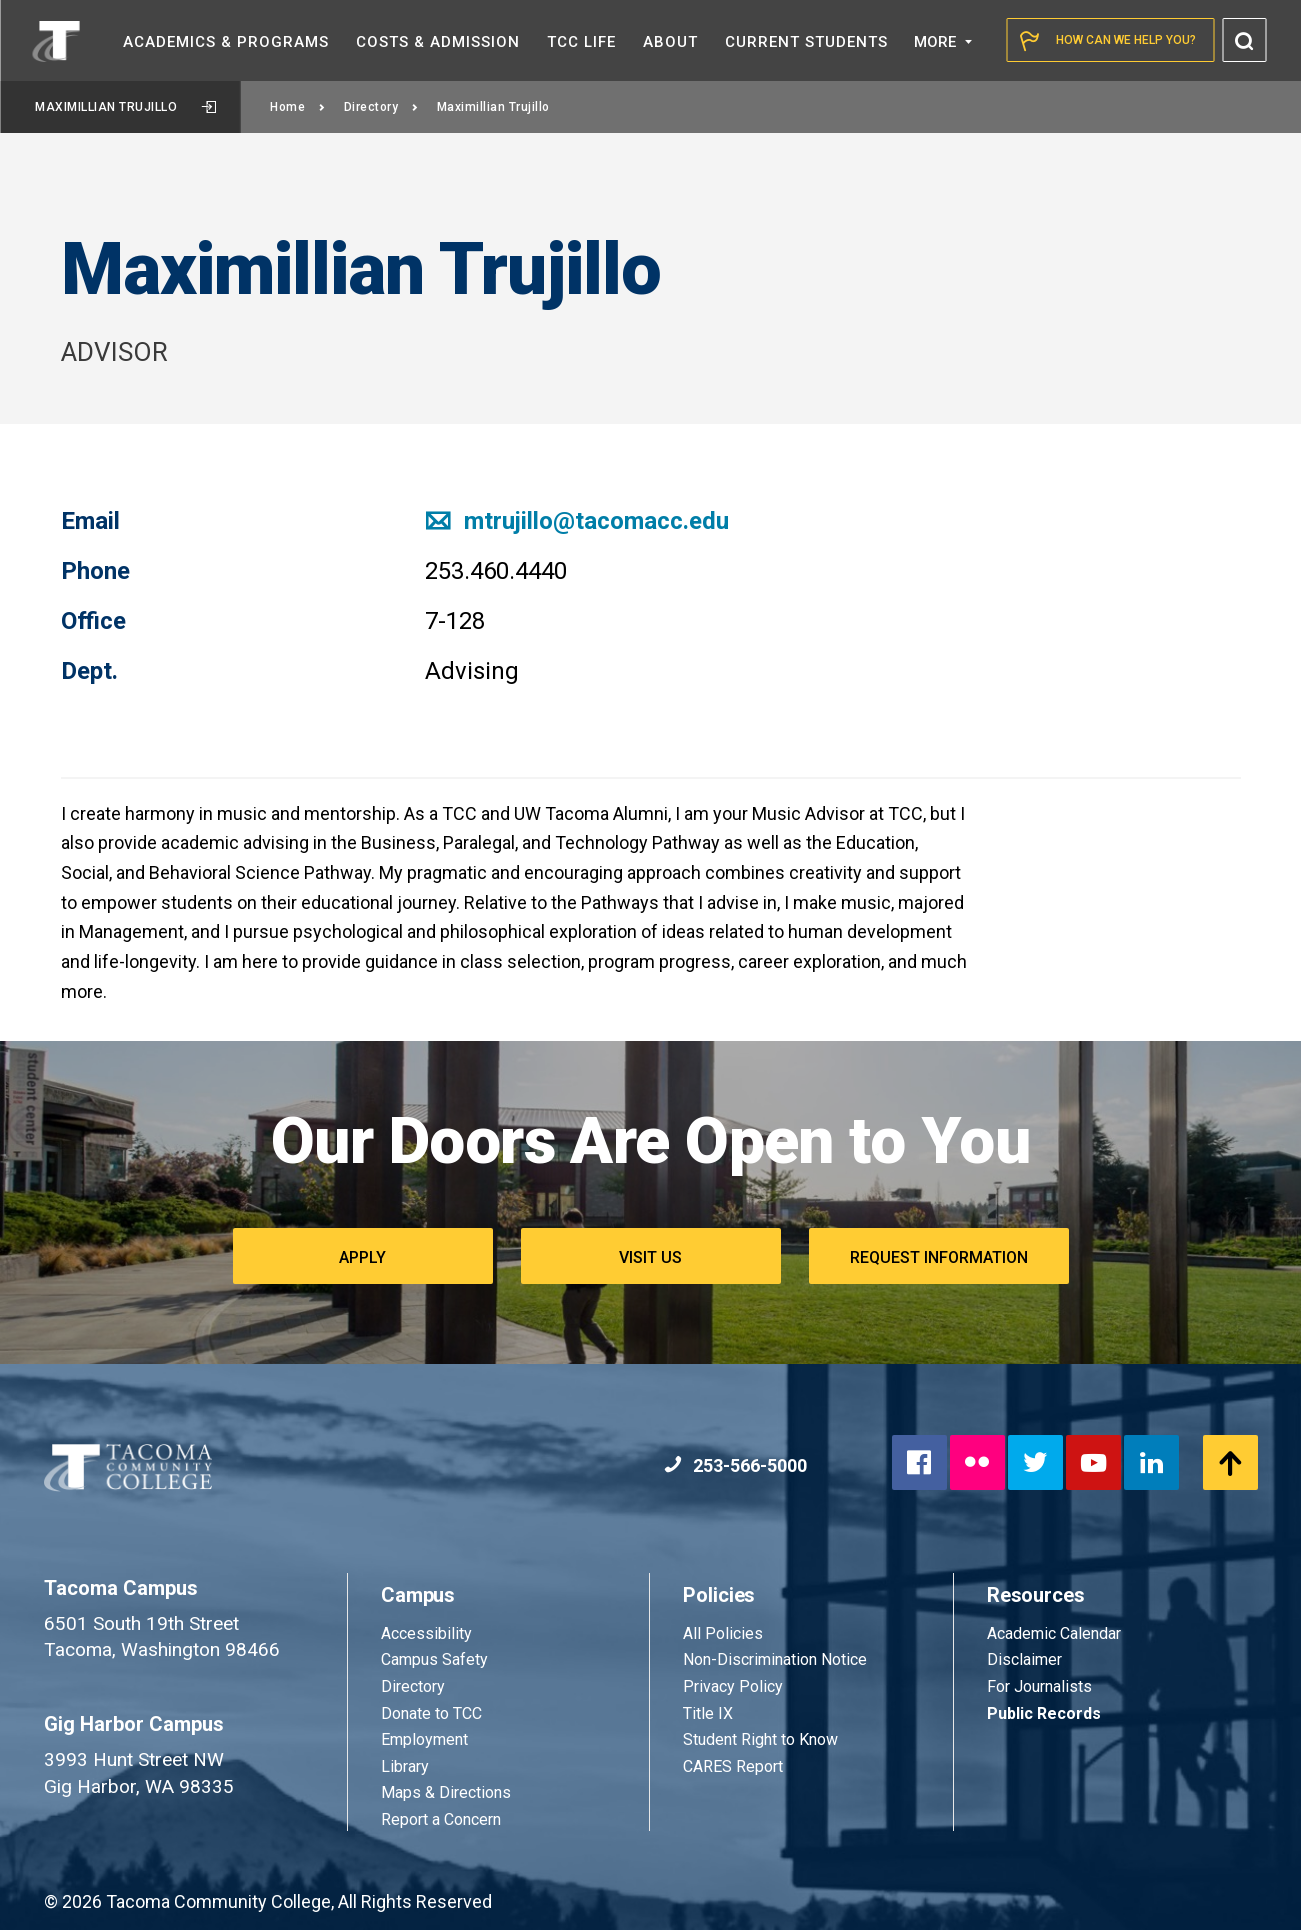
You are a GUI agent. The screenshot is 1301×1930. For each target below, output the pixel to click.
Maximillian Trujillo (125, 107)
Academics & (226, 42)
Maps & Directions (446, 1792)
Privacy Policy (733, 1686)
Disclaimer (1024, 1659)
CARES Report (733, 1766)
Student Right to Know (760, 1739)
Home (298, 107)
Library (405, 1766)
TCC (581, 42)
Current (806, 42)
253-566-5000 (735, 1465)
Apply (362, 1257)
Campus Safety (434, 1659)
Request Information (939, 1257)
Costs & (438, 42)
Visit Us (650, 1257)
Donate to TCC (431, 1713)
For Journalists (1039, 1686)
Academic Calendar (1054, 1633)
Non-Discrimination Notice (775, 1659)
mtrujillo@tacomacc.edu (577, 521)
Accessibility (426, 1633)
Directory (381, 107)
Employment (424, 1739)
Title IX (708, 1713)
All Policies (725, 1633)
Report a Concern (441, 1819)
